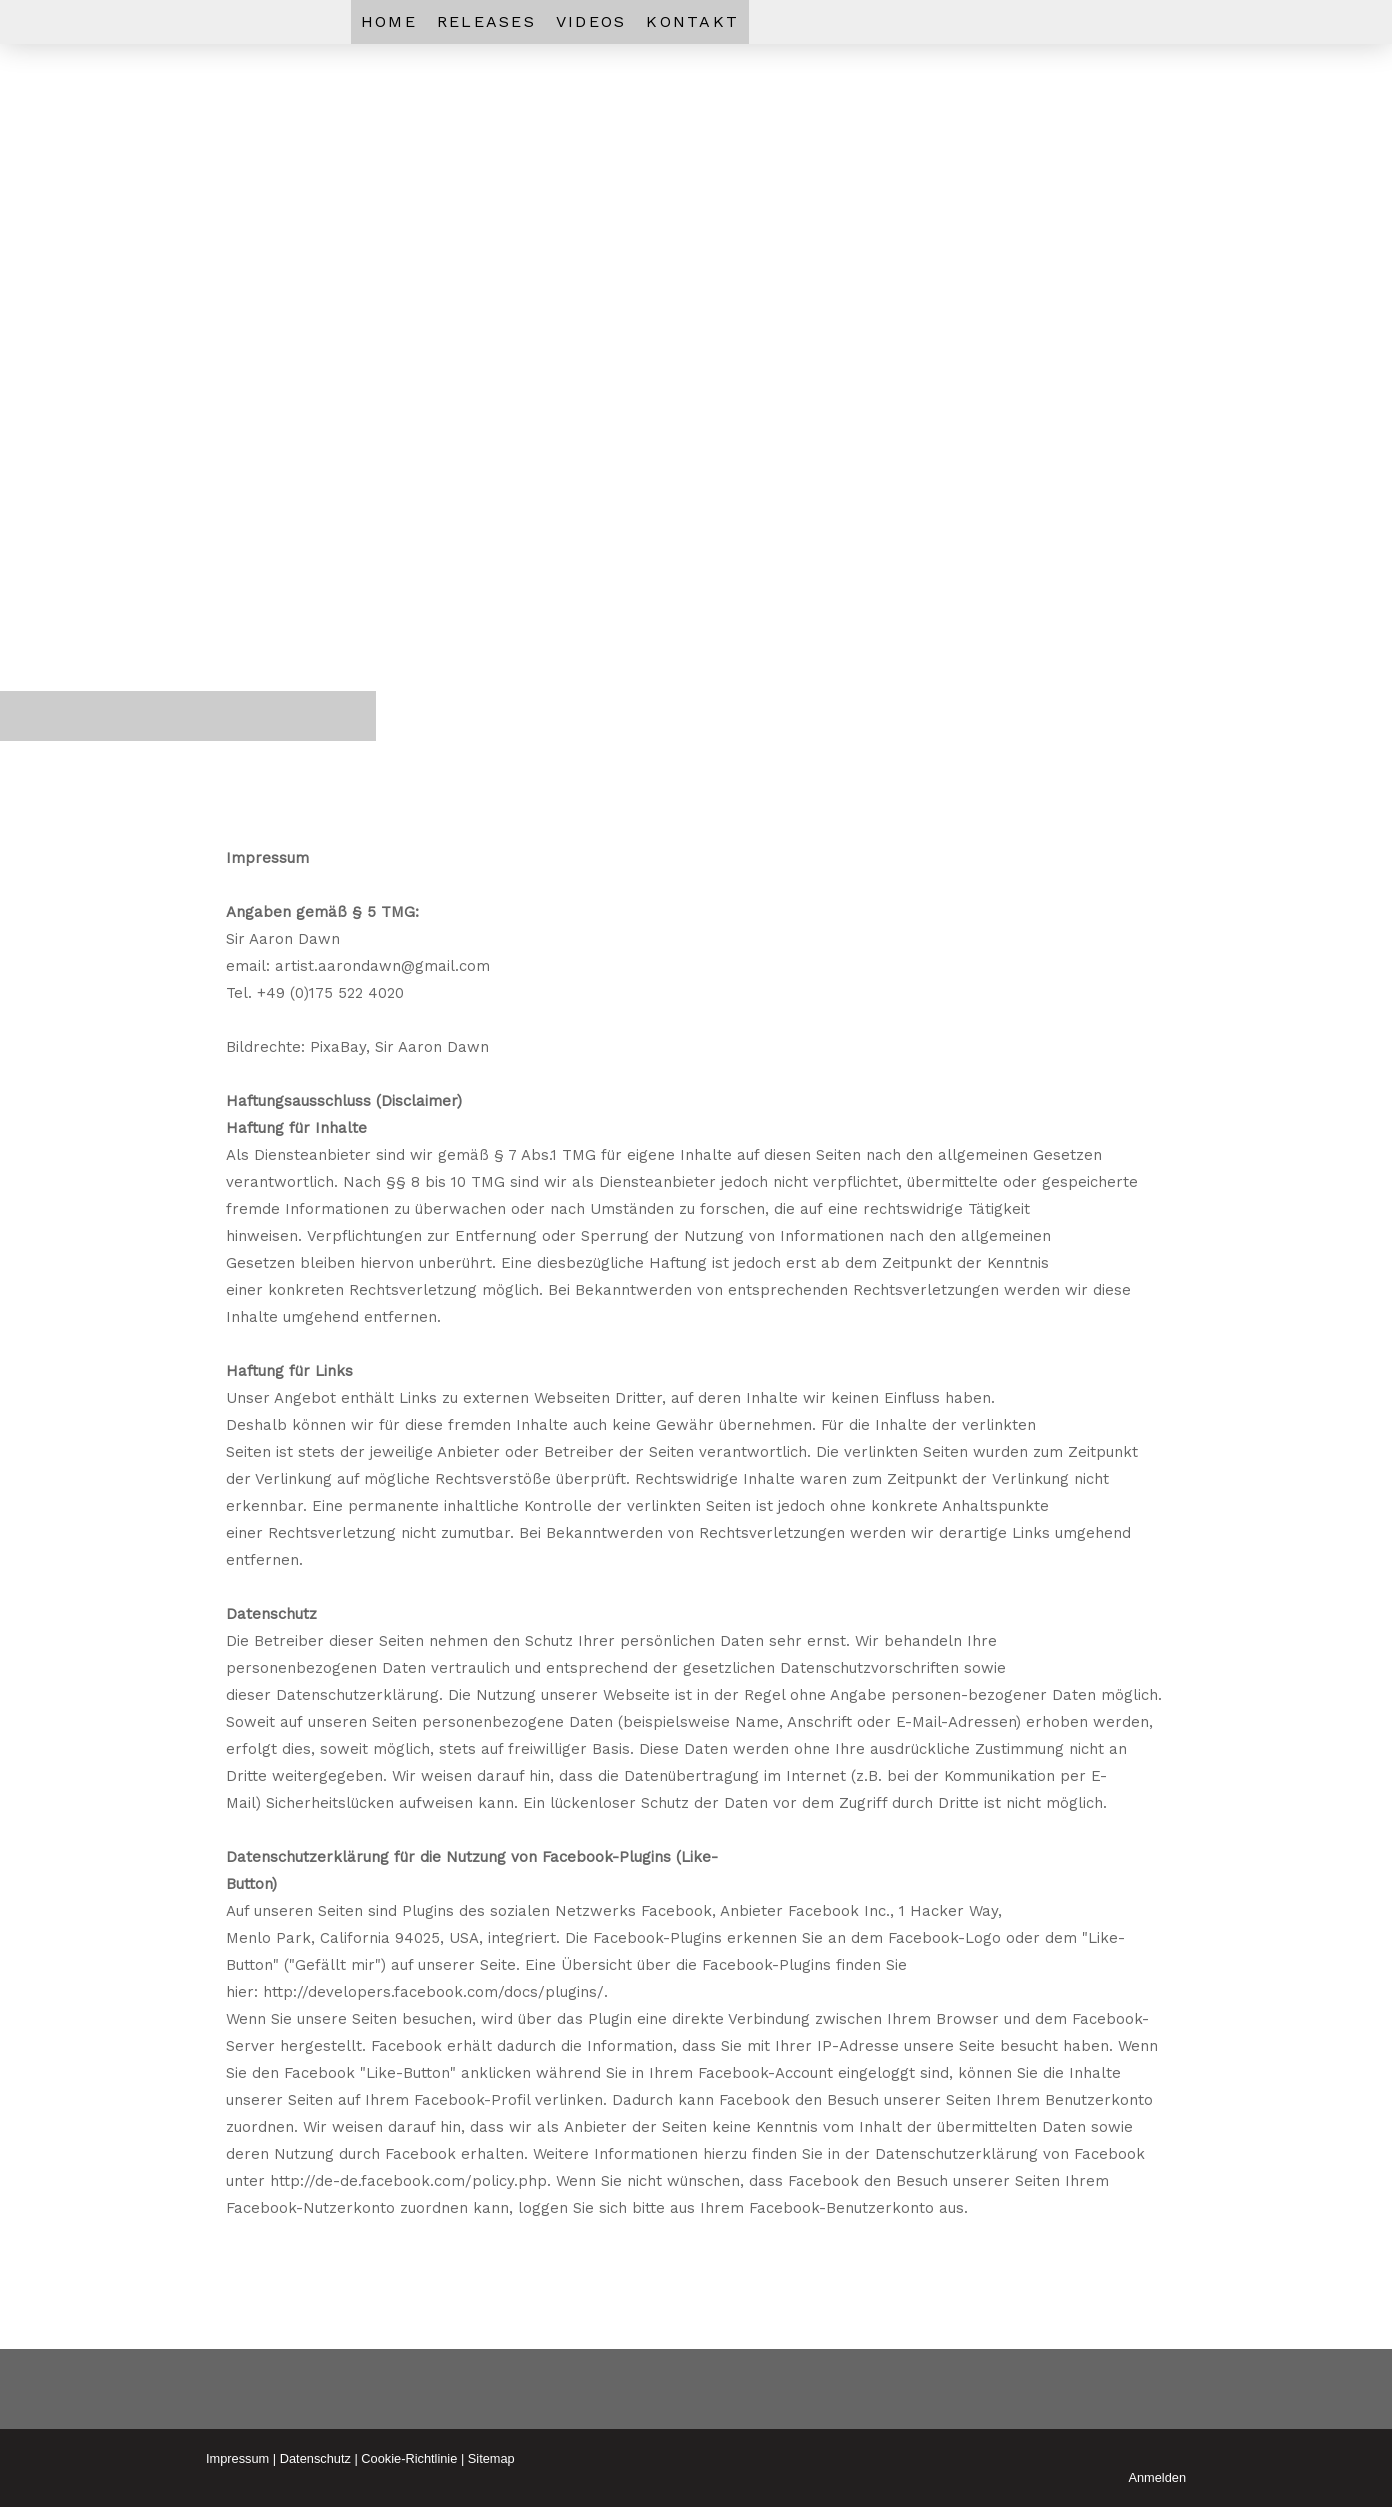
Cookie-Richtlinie (409, 2458)
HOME (389, 21)
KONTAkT (692, 21)
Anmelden (1157, 2477)
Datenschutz (315, 2458)
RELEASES (486, 21)
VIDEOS (591, 21)
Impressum (237, 2458)
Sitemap (491, 2458)
